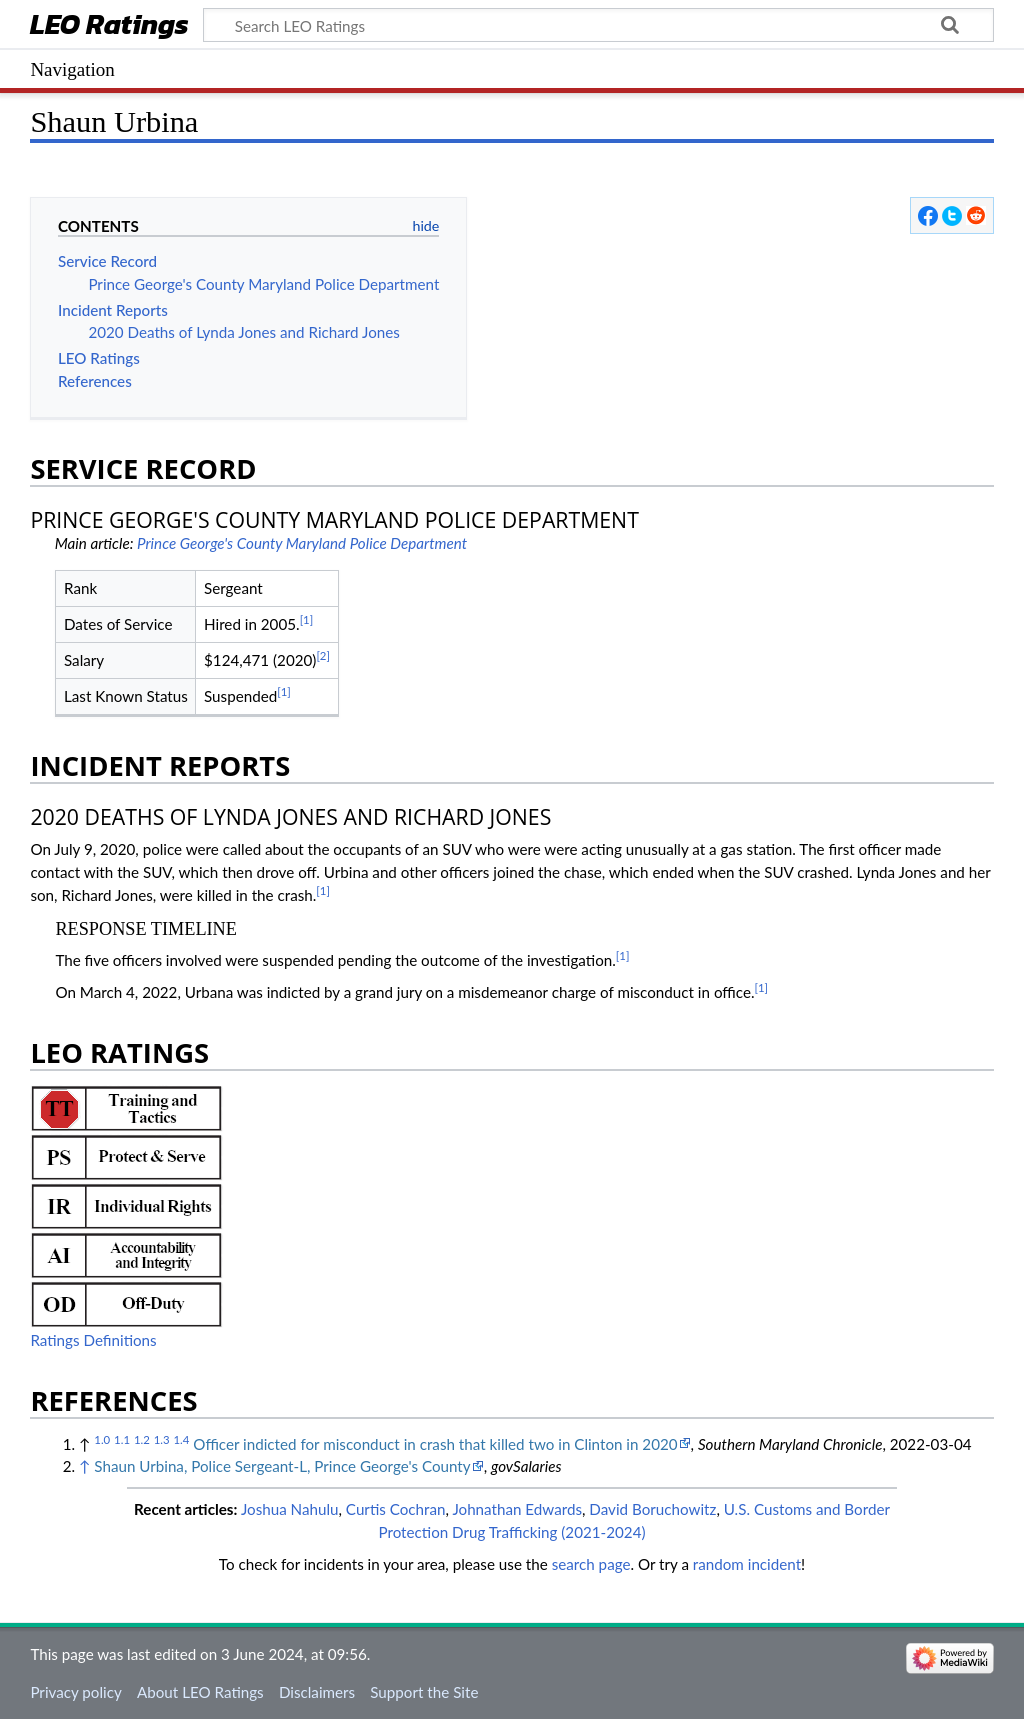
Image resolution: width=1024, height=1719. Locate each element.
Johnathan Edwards (517, 1509)
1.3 (162, 1439)
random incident (747, 1564)
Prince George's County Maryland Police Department (302, 543)
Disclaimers (317, 1692)
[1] (307, 619)
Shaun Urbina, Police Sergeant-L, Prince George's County (282, 1466)
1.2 (142, 1439)
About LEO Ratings (200, 1692)
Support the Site (424, 1692)
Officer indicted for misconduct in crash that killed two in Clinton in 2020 (435, 1444)
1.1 (122, 1439)
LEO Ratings (109, 26)
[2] (323, 655)
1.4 (181, 1439)
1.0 (102, 1439)
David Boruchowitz (652, 1509)
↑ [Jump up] (84, 1466)
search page (591, 1564)
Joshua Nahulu (290, 1509)
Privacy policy (75, 1692)
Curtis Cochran (396, 1509)
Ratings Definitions (93, 1340)
